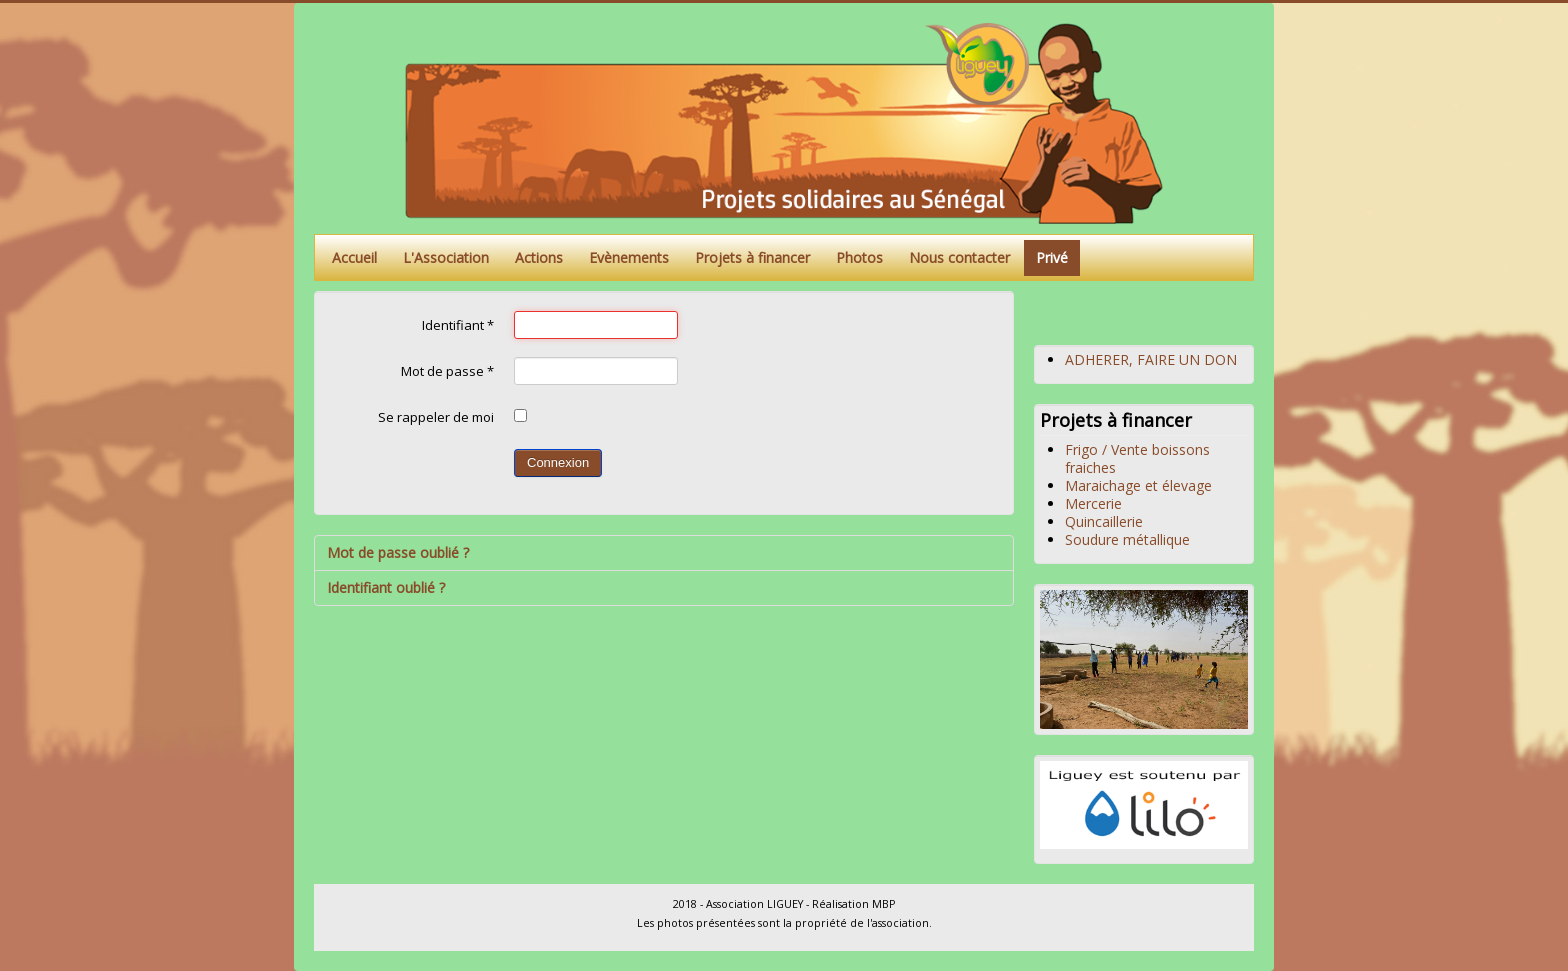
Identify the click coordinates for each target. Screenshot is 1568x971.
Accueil (354, 257)
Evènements (629, 257)
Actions (539, 257)
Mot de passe (447, 371)
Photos (859, 257)
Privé (1052, 257)
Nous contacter (959, 257)
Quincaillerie (1104, 521)
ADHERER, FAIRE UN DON (1151, 359)
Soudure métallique (1127, 539)
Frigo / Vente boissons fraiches (1137, 458)
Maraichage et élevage (1138, 485)
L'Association (446, 257)
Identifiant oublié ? (386, 587)
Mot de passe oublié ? (398, 552)
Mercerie (1093, 503)
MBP (883, 904)
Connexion (558, 462)
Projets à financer (752, 257)
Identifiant (458, 325)
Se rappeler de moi (436, 417)
